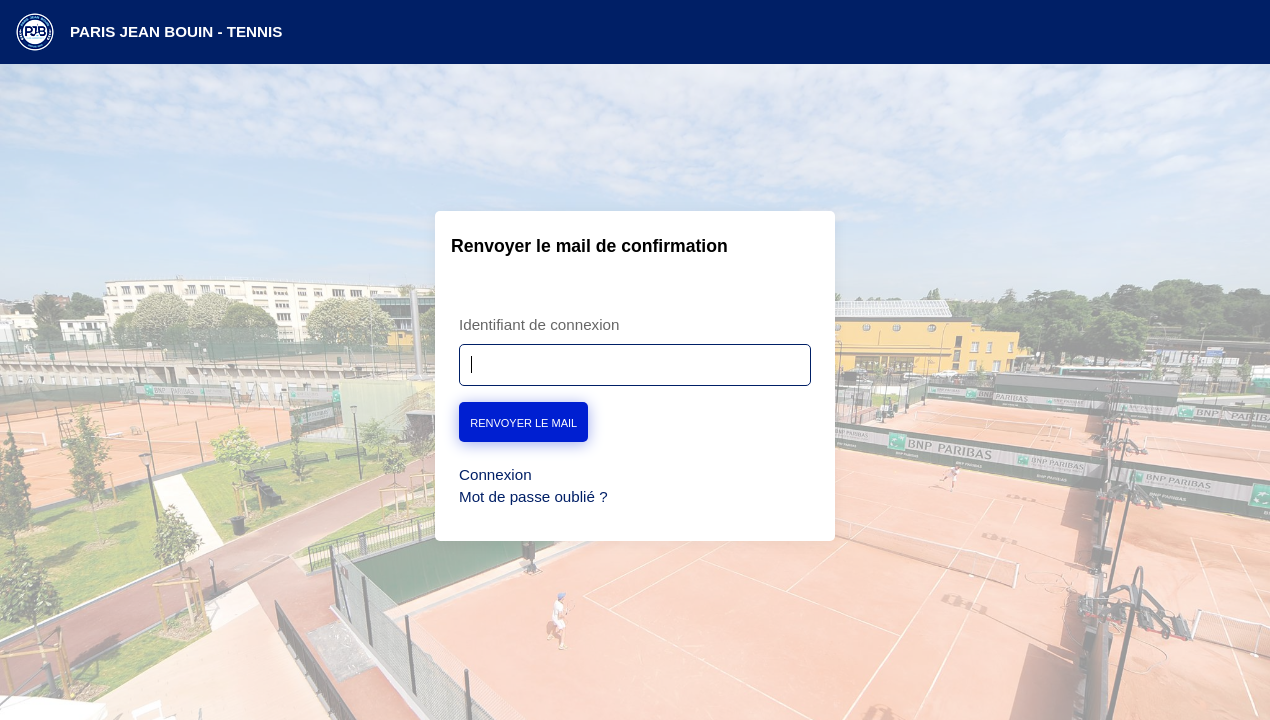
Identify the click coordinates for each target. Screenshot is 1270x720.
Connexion (495, 474)
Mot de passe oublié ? (533, 496)
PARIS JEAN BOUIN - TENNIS (176, 31)
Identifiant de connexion (539, 324)
